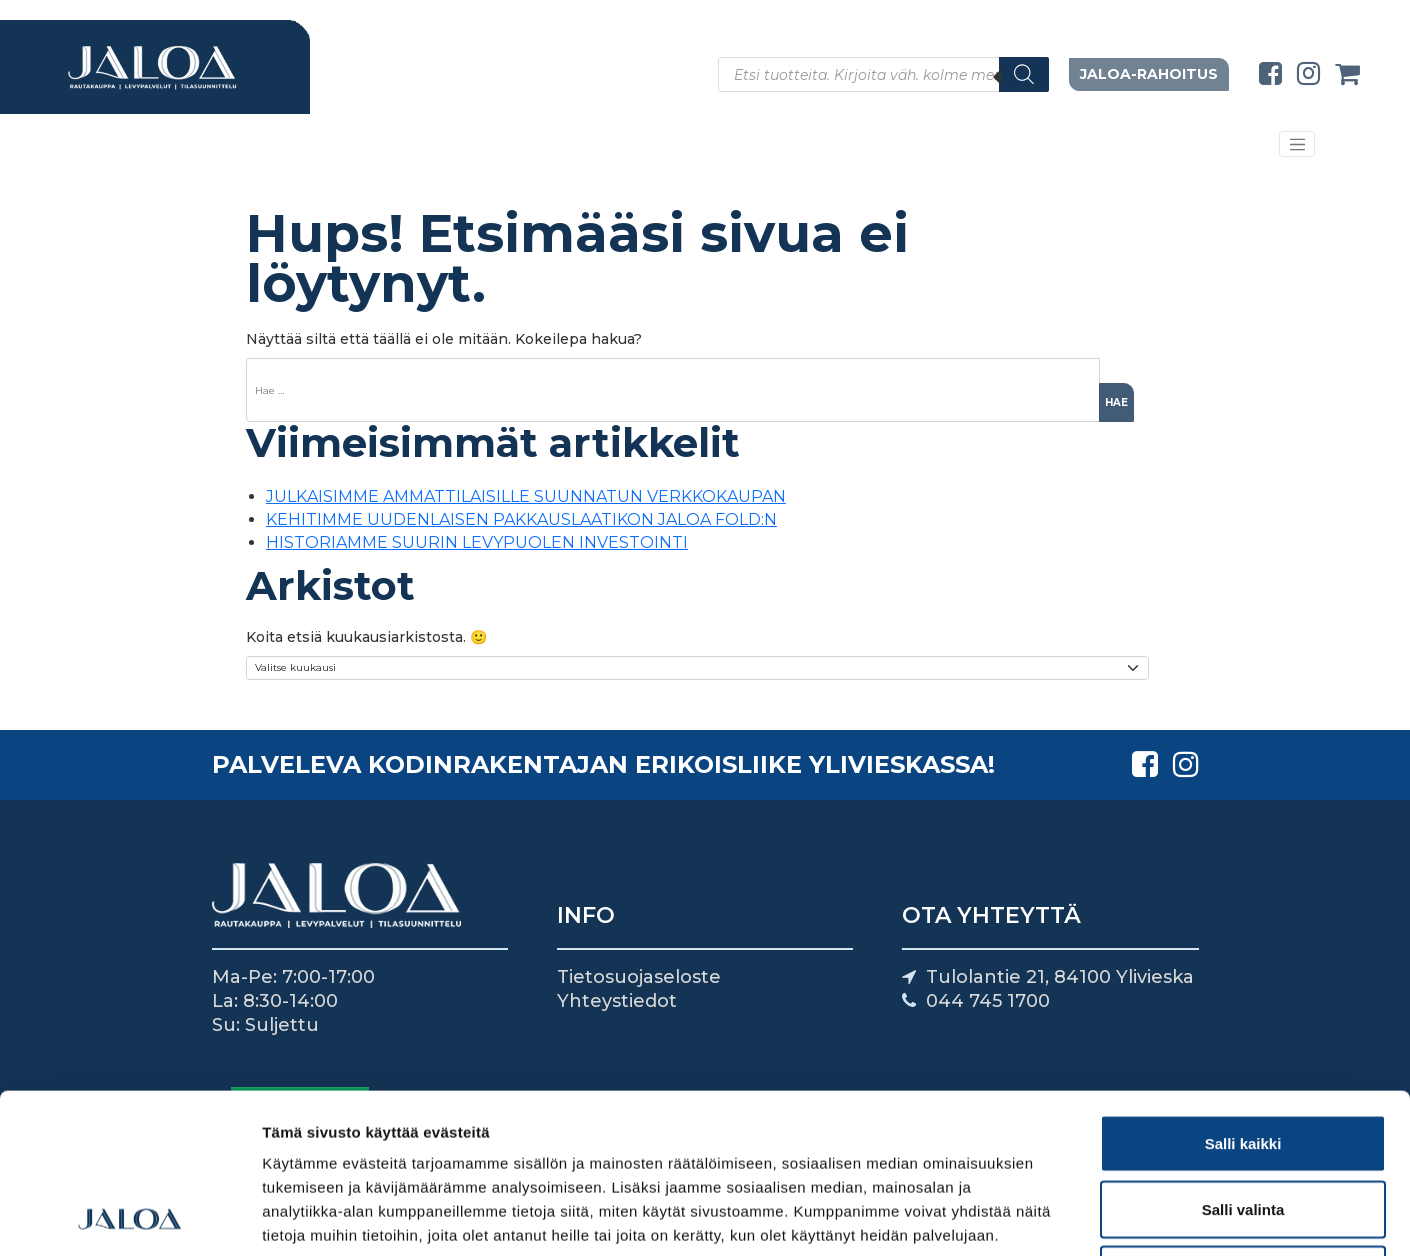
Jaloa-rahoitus (1149, 74)
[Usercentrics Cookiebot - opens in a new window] (129, 1217)
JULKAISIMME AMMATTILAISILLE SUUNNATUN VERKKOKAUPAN (526, 496)
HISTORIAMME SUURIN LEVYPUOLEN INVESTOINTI (477, 542)
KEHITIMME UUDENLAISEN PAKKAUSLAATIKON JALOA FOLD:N (521, 519)
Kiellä (1243, 1124)
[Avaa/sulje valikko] (1297, 144)
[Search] (1024, 74)
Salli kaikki (1243, 993)
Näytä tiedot (1069, 1216)
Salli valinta (1243, 1059)
